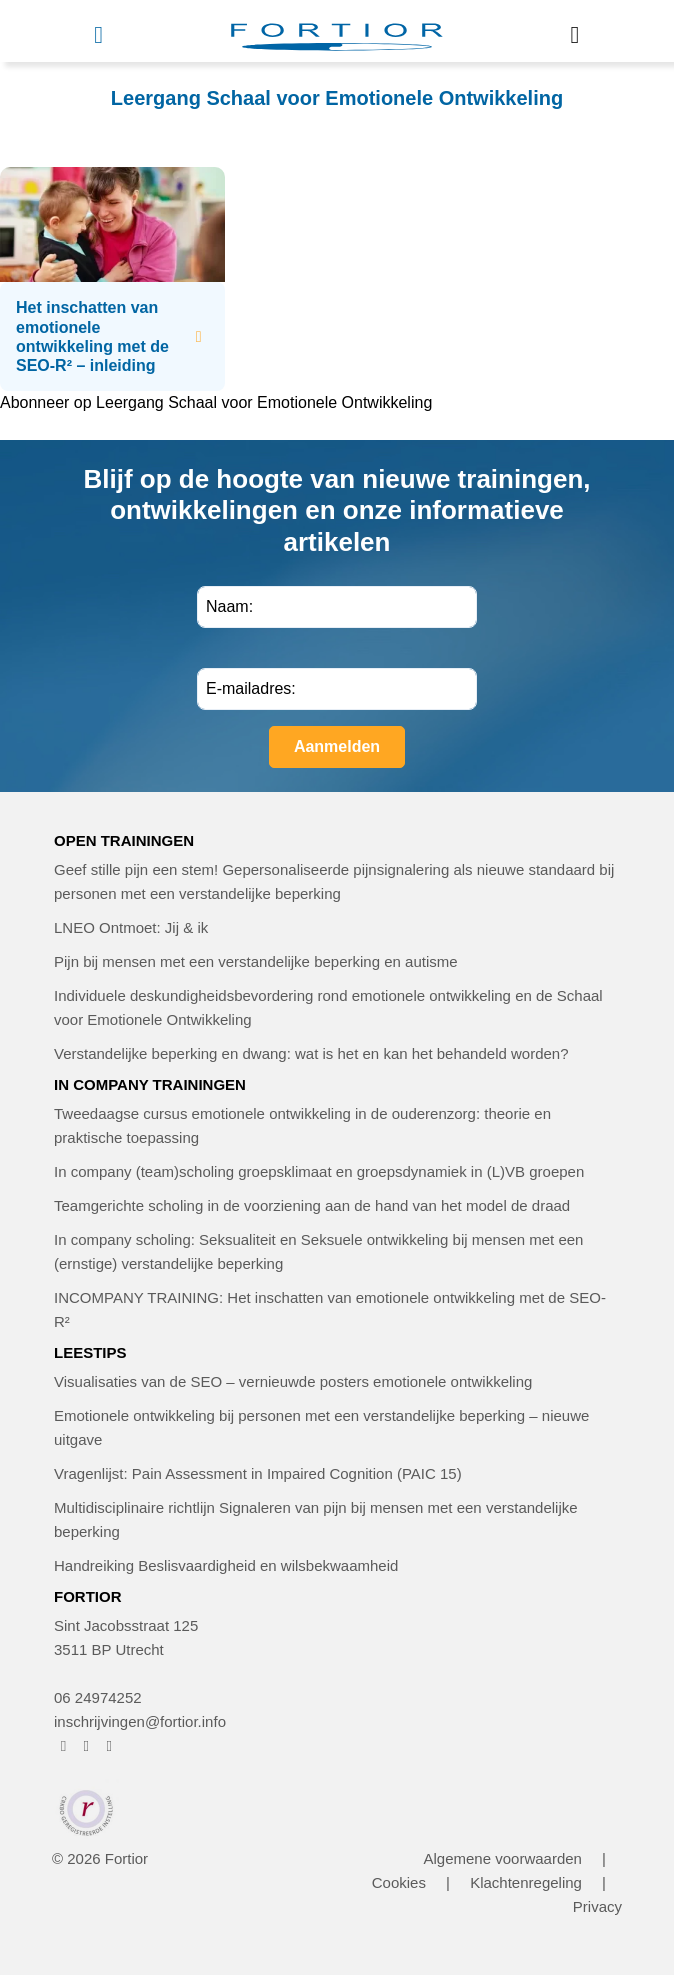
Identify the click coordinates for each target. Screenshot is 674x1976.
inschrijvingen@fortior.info (140, 1721)
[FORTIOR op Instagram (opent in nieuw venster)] (86, 1745)
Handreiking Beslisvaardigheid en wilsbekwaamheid (226, 1565)
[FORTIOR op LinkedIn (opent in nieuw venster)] (109, 1745)
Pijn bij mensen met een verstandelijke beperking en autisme (256, 961)
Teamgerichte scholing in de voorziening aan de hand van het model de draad (312, 1205)
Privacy (597, 1906)
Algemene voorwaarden (502, 1858)
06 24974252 (98, 1697)
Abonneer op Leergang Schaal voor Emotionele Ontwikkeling (216, 402)
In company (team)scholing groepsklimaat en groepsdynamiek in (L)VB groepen (319, 1171)
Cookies (399, 1882)
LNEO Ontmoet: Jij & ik (131, 927)
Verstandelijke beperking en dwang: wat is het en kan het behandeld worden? (311, 1053)
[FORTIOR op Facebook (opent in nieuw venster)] (63, 1745)
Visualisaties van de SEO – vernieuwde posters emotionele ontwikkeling (293, 1381)
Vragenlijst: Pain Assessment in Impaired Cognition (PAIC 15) (258, 1473)
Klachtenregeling (526, 1882)
